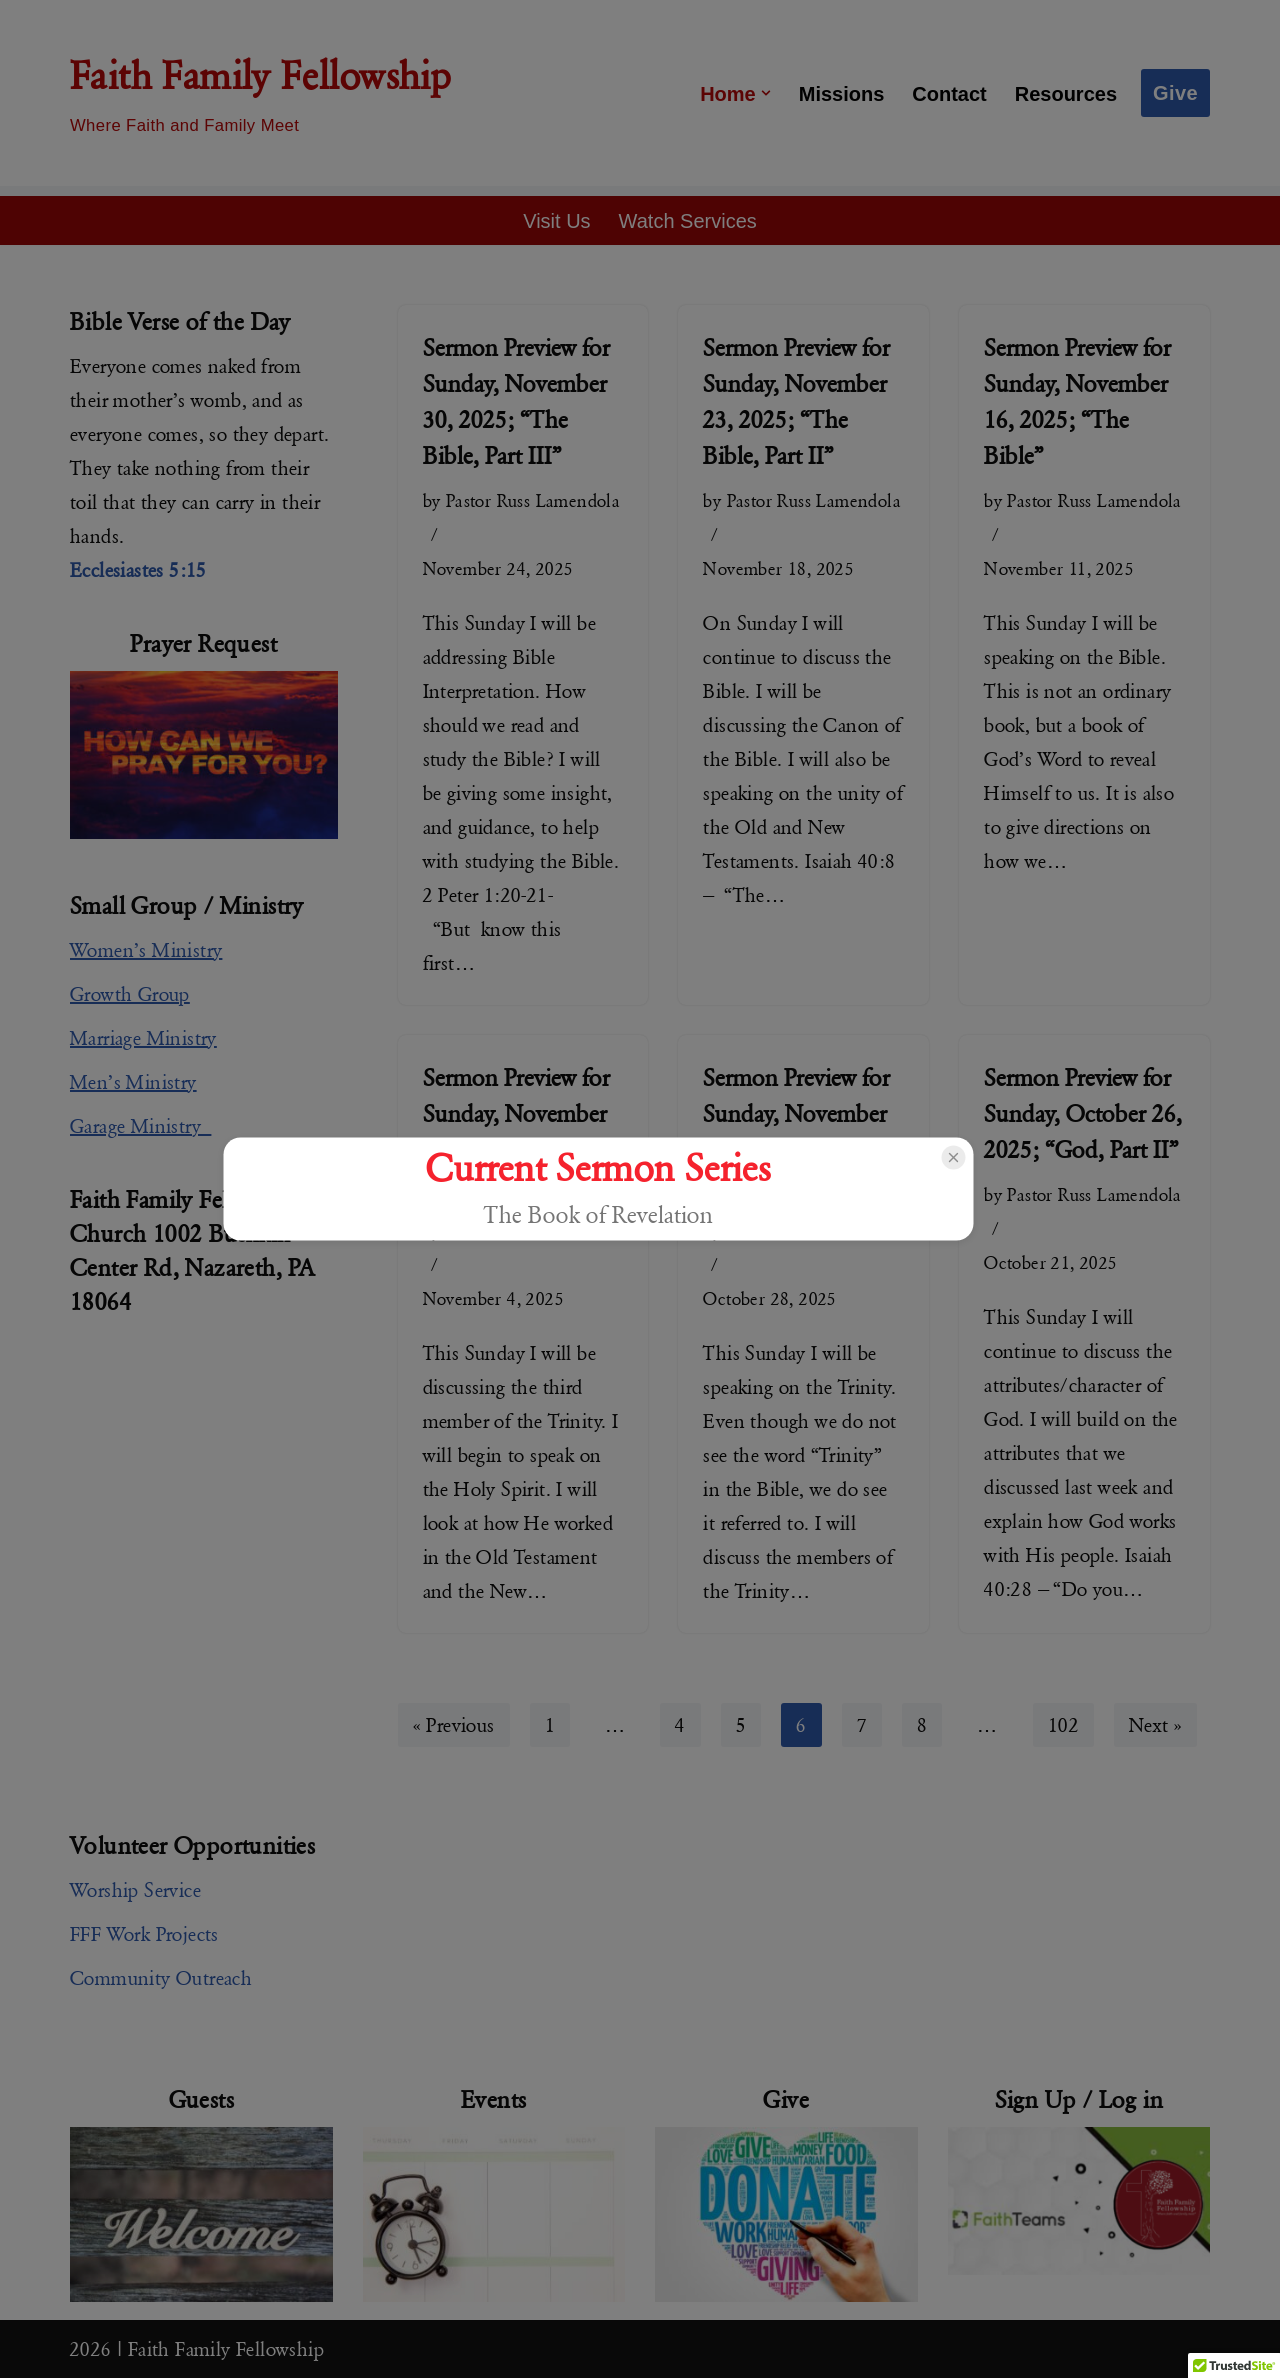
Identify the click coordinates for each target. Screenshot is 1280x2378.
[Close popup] (953, 1158)
